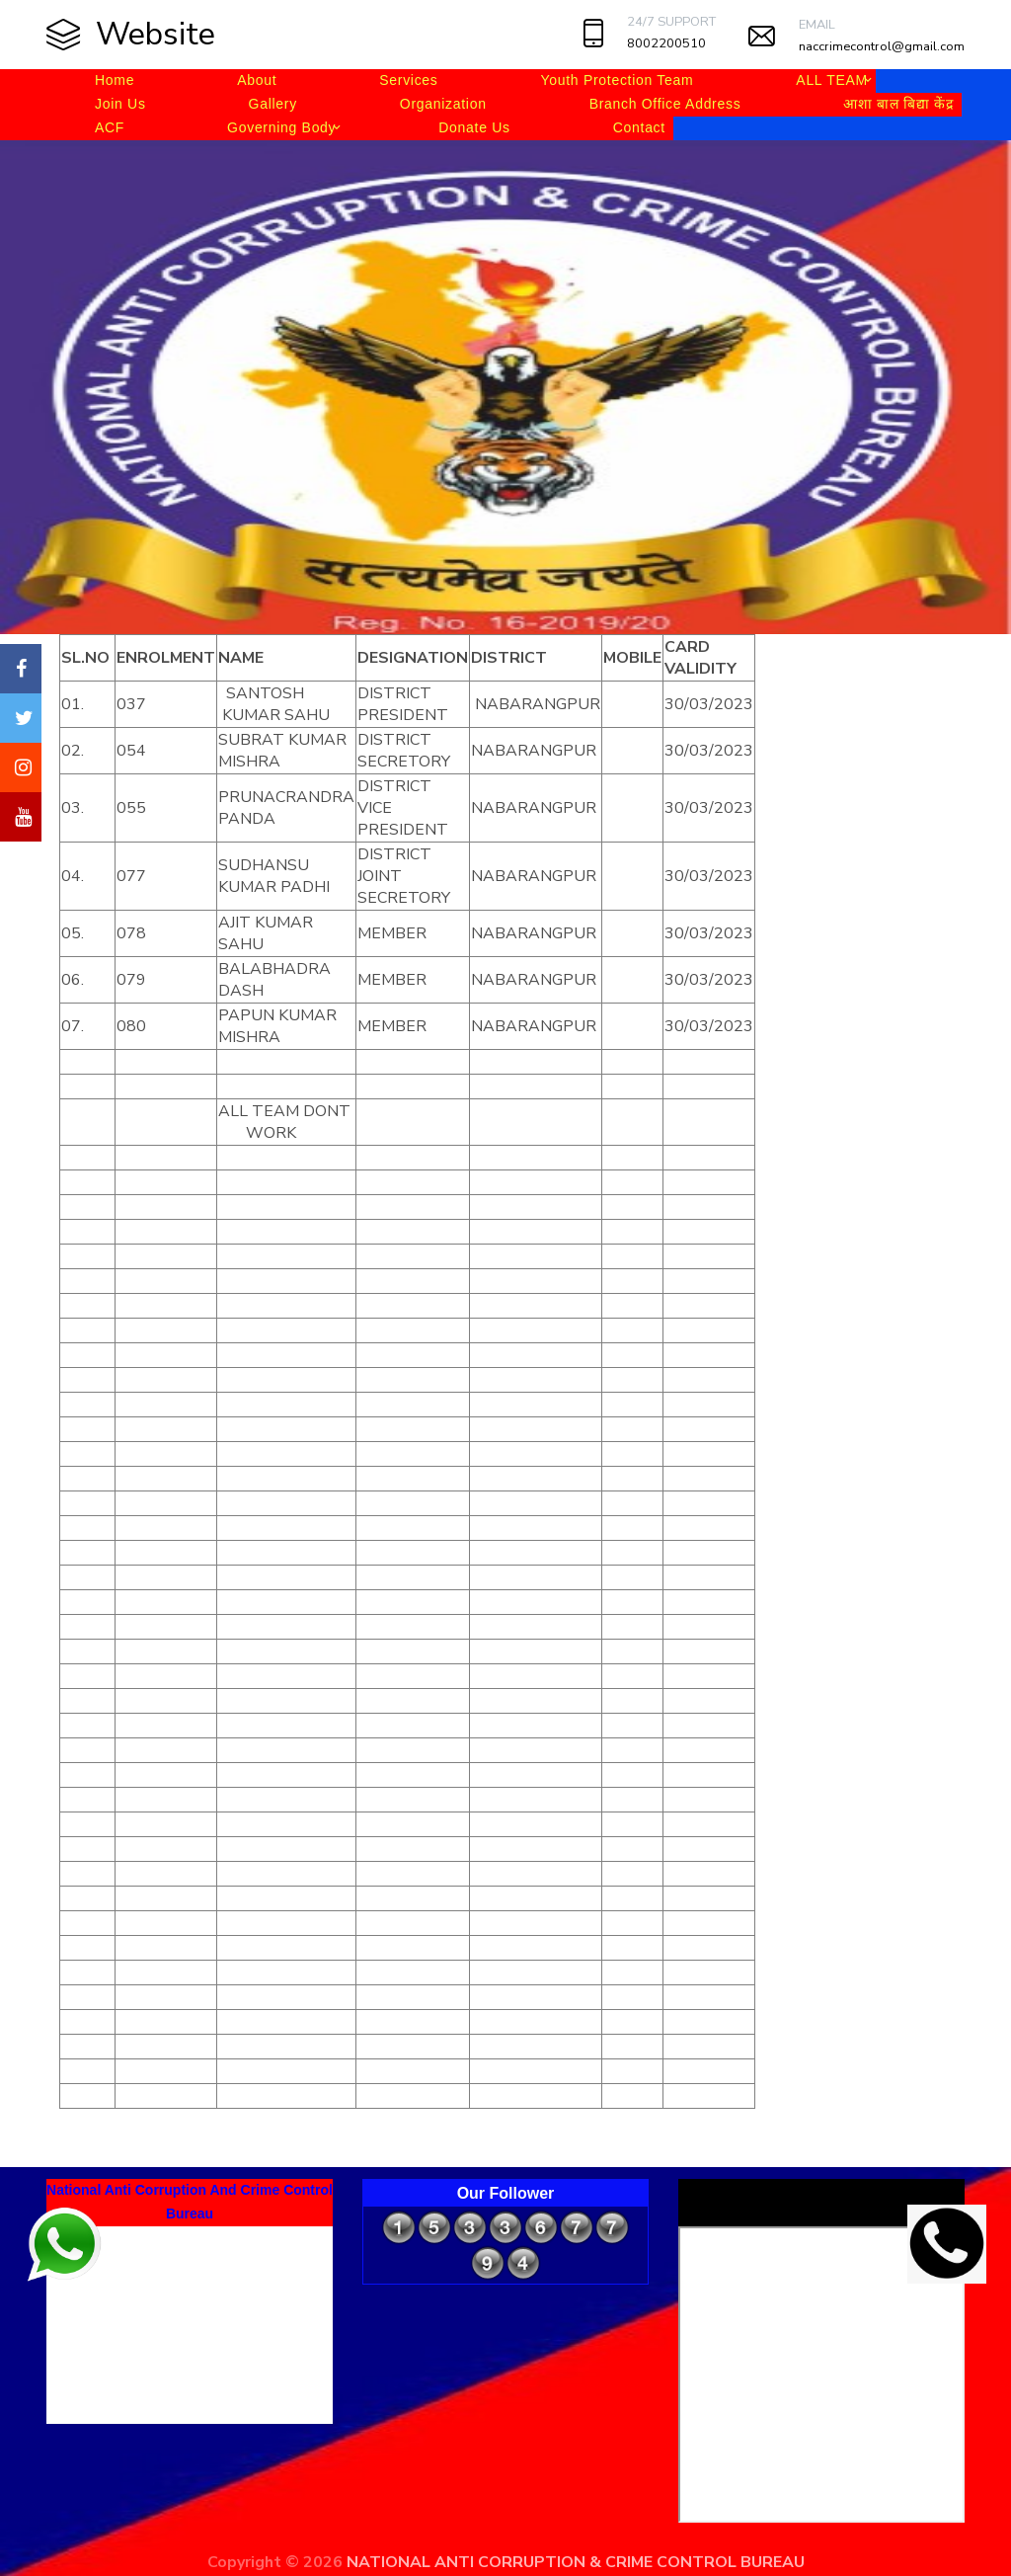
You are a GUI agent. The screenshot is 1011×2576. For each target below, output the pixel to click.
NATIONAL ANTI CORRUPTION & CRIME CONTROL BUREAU (576, 2562)
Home (114, 80)
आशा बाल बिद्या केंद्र (898, 104)
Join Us (120, 104)
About (256, 80)
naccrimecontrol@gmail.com (882, 46)
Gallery (273, 104)
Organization (443, 104)
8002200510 (666, 43)
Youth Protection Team (617, 80)
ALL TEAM (832, 80)
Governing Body (281, 127)
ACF (109, 127)
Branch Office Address (665, 104)
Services (408, 80)
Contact (639, 127)
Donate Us (473, 127)
